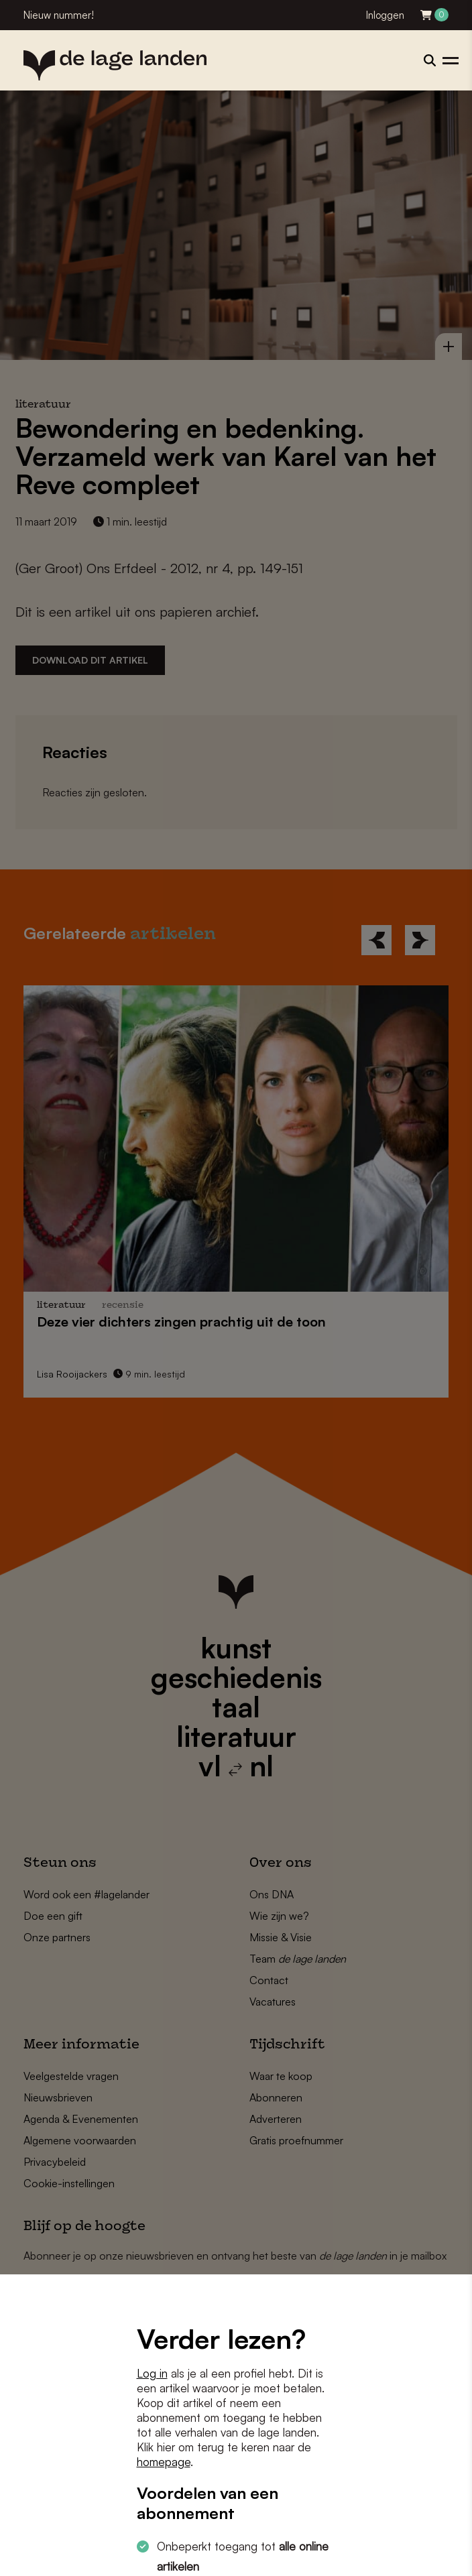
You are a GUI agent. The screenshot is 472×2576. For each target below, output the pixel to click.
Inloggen (385, 15)
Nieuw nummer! (58, 15)
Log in (152, 2373)
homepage (163, 2462)
